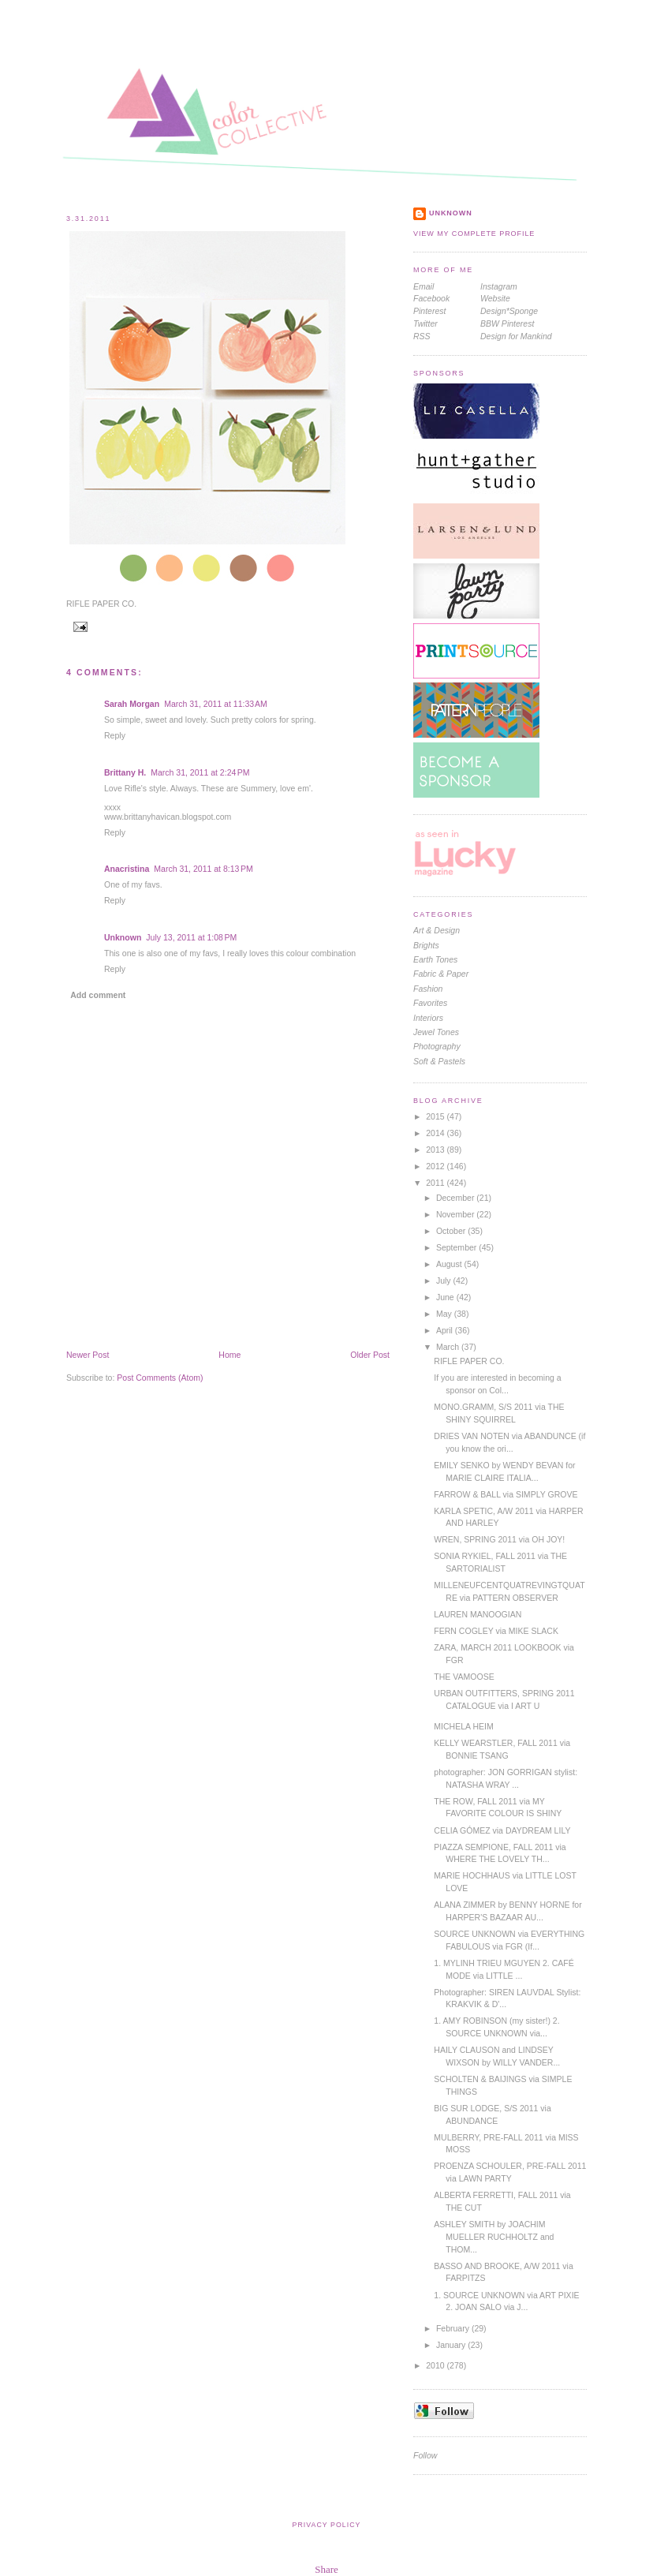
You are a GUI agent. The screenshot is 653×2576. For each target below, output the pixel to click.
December (456, 1197)
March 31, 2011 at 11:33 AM (215, 703)
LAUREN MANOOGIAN (477, 1614)
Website (495, 298)
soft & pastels (439, 1061)
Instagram (498, 286)
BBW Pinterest (507, 323)
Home (229, 1354)
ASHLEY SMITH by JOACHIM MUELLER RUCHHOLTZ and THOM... (494, 2236)
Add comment (97, 995)
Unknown (122, 937)
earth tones (435, 959)
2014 (436, 1133)
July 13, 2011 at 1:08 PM (191, 937)
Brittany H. (125, 772)
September (457, 1247)
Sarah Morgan (131, 703)
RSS (422, 336)
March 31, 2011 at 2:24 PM (200, 772)
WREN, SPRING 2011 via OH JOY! (499, 1539)
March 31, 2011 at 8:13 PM (203, 868)
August (450, 1264)
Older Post (370, 1354)
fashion (427, 988)
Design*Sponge (509, 311)
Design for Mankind (516, 336)
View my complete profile (474, 233)
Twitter (425, 323)
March (448, 1347)
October (452, 1231)
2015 (436, 1116)
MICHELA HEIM (463, 1726)
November (456, 1214)
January (452, 2345)
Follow (425, 2455)
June (446, 1297)
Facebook (431, 298)
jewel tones (436, 1032)
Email (423, 286)
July (444, 1280)
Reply (114, 735)
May (445, 1313)
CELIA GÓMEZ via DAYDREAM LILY (502, 1830)
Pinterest (429, 311)
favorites (430, 1003)
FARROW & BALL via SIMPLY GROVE (505, 1494)
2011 (436, 1182)
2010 (436, 2365)
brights (426, 945)
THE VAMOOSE (464, 1676)
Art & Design (436, 930)
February (454, 2328)
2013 (436, 1149)
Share (326, 2569)
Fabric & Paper (440, 973)
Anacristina (126, 868)
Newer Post (87, 1354)
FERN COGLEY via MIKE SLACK (496, 1631)
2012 (436, 1166)
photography (437, 1046)
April (445, 1330)
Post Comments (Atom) (160, 1377)
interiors (428, 1018)
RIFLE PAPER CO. (101, 603)
